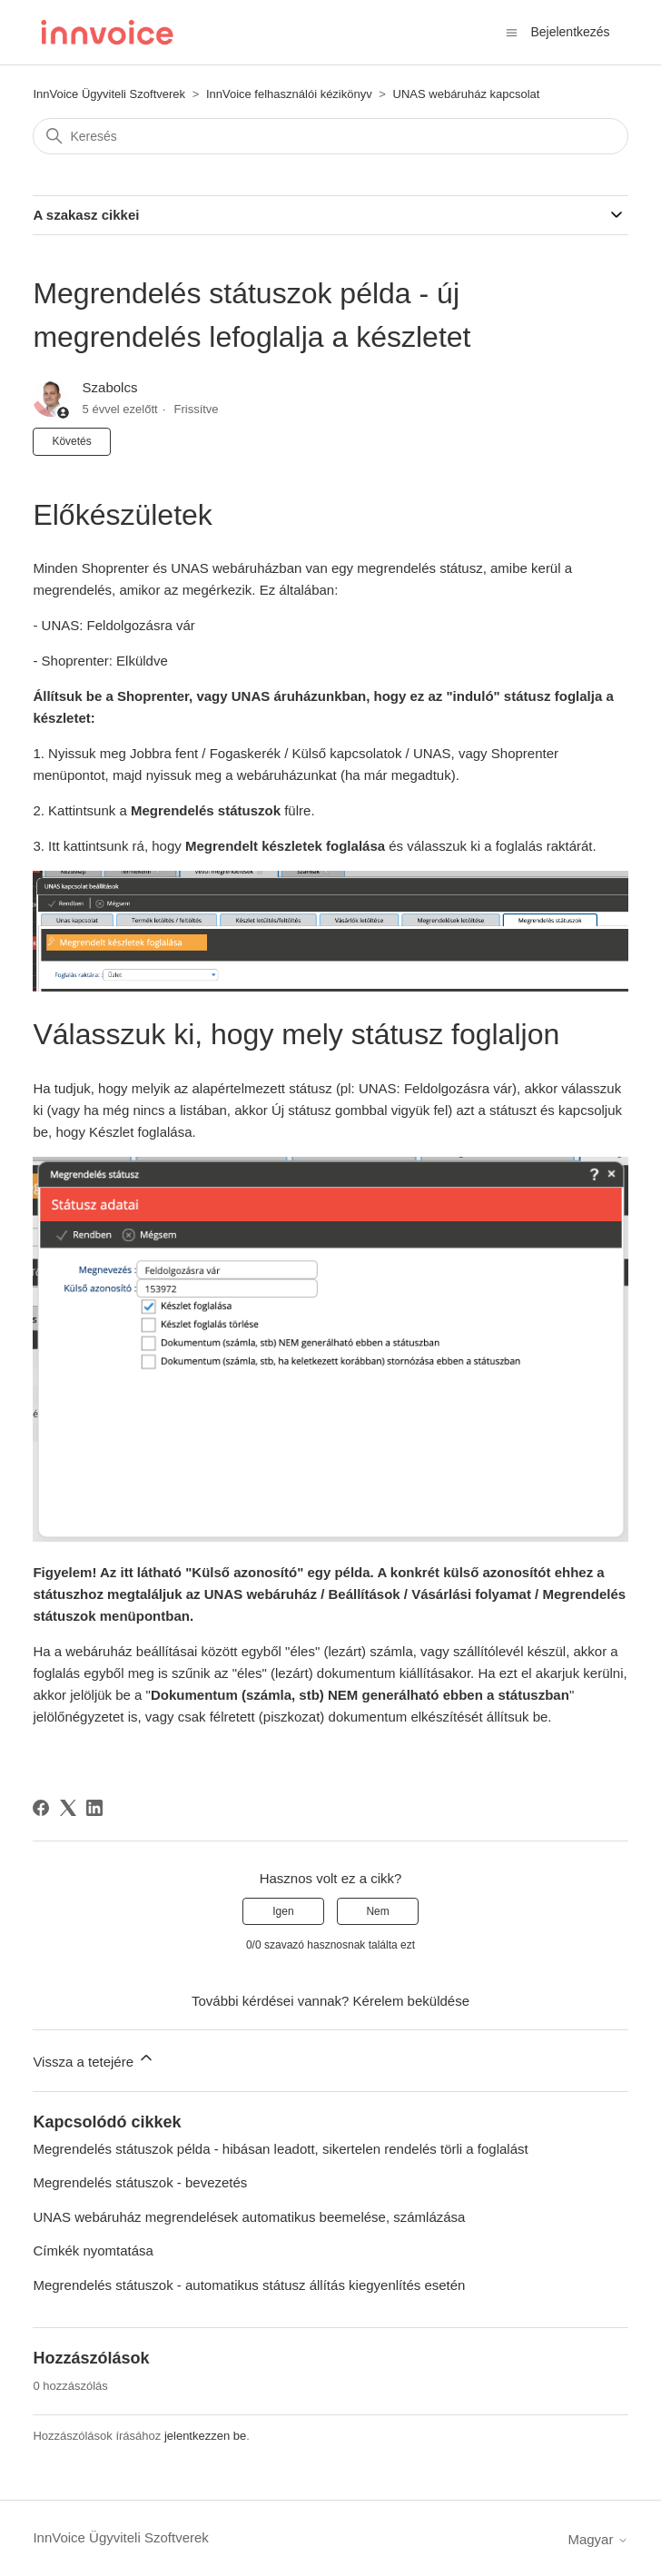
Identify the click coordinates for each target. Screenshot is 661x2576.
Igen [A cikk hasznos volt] (282, 1911)
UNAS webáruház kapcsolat (466, 94)
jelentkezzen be (205, 2436)
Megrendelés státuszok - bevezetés (140, 2182)
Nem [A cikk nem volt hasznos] (377, 1911)
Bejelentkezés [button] (569, 32)
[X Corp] (68, 1808)
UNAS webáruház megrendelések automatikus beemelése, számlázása (249, 2217)
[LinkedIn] (94, 1808)
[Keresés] (330, 136)
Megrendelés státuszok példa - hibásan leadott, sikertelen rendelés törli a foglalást (280, 2149)
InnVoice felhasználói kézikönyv (289, 94)
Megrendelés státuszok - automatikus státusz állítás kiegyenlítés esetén (249, 2285)
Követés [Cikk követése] (71, 441)
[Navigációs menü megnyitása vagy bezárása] (512, 31)
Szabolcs (110, 387)
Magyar (597, 2539)
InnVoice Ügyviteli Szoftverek (109, 94)
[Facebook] (41, 1808)
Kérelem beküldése (411, 2000)
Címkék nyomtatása (93, 2250)
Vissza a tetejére (94, 2058)
